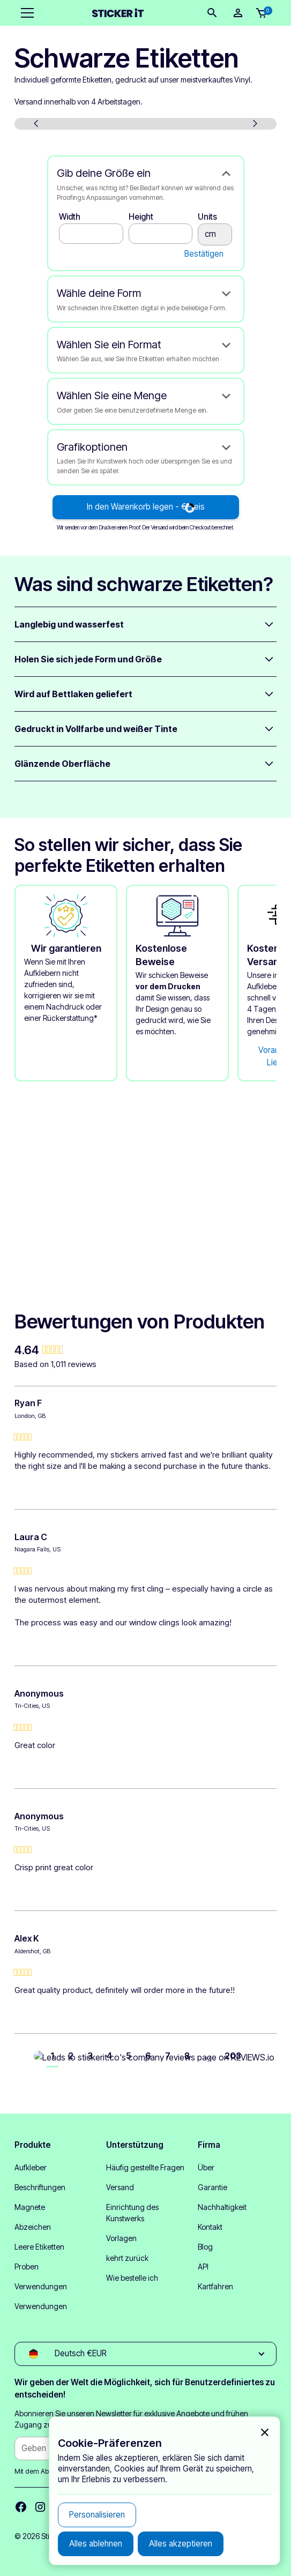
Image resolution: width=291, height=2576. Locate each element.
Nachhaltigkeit (222, 2207)
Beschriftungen (39, 2187)
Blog (205, 2246)
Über (206, 2167)
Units (207, 217)
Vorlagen (121, 2238)
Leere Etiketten (39, 2246)
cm (215, 234)
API (203, 2266)
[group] (145, 1350)
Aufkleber (30, 2167)
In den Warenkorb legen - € (146, 507)
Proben (26, 2266)
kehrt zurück (127, 2258)
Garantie (212, 2187)
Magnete (29, 2207)
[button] (25, 13)
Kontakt (210, 2226)
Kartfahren (215, 2286)
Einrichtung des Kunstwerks (132, 2212)
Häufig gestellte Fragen (145, 2167)
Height (141, 217)
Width (69, 217)
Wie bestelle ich (132, 2277)
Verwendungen (40, 2286)
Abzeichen (32, 2226)
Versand (120, 2187)
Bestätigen (203, 254)
